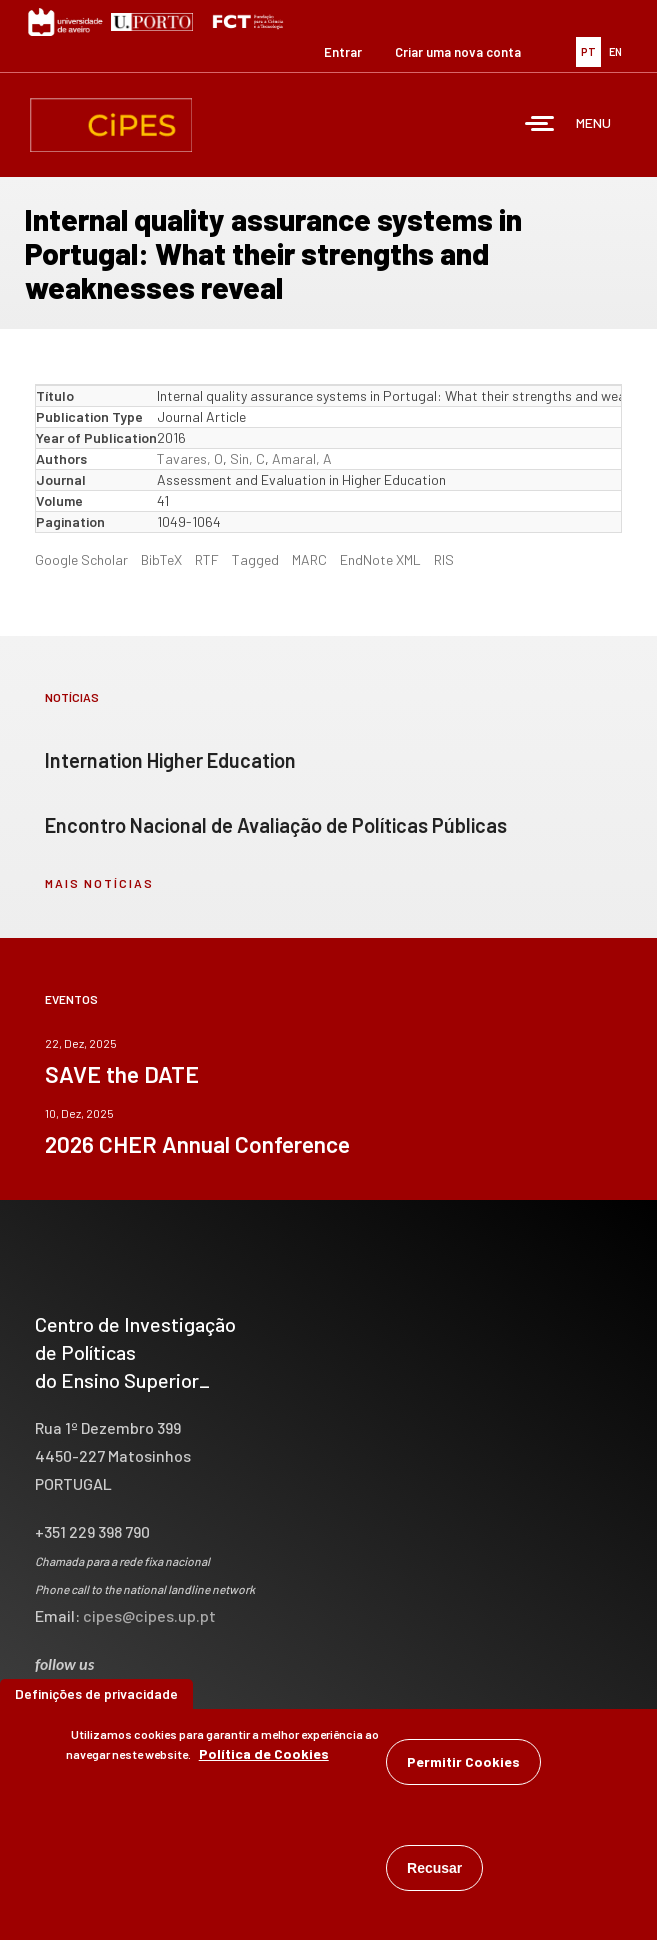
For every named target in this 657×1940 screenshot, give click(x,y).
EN (615, 51)
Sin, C (247, 458)
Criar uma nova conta (458, 52)
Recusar (434, 1872)
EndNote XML (380, 559)
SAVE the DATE (122, 1074)
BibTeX (161, 559)
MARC (309, 559)
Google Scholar (81, 559)
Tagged (255, 559)
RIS (444, 559)
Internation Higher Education (170, 760)
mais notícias (99, 883)
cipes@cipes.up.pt (149, 1615)
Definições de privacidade (96, 1697)
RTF (207, 559)
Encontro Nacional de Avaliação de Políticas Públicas (276, 825)
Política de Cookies (264, 1757)
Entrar (343, 52)
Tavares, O (190, 458)
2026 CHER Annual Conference (197, 1144)
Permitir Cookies (463, 1765)
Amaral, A (302, 458)
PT (588, 51)
